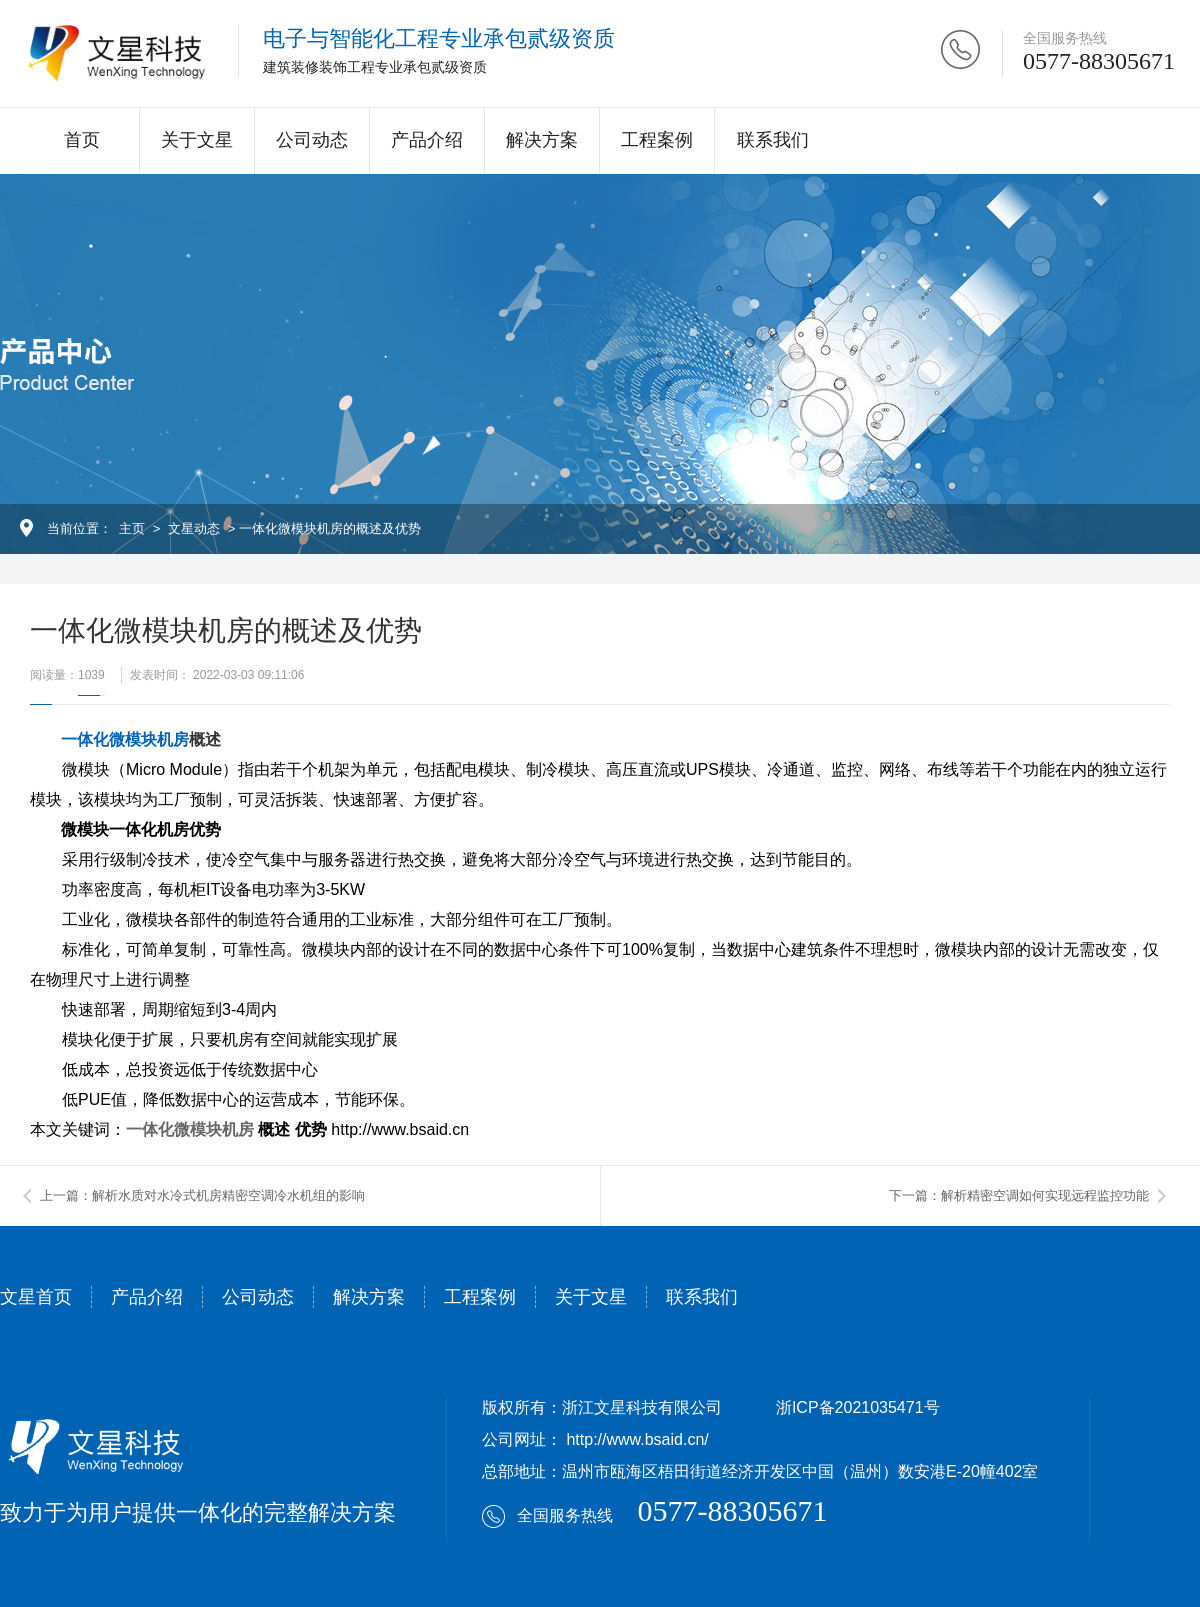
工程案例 (657, 140)
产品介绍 (427, 140)
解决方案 (542, 140)
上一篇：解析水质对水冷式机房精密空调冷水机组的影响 (202, 1195)
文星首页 (36, 1297)
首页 (82, 140)
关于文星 (197, 140)
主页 (132, 528)
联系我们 (773, 140)
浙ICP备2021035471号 (858, 1407)
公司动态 (312, 140)
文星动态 (194, 528)
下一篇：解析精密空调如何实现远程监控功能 (1019, 1195)
